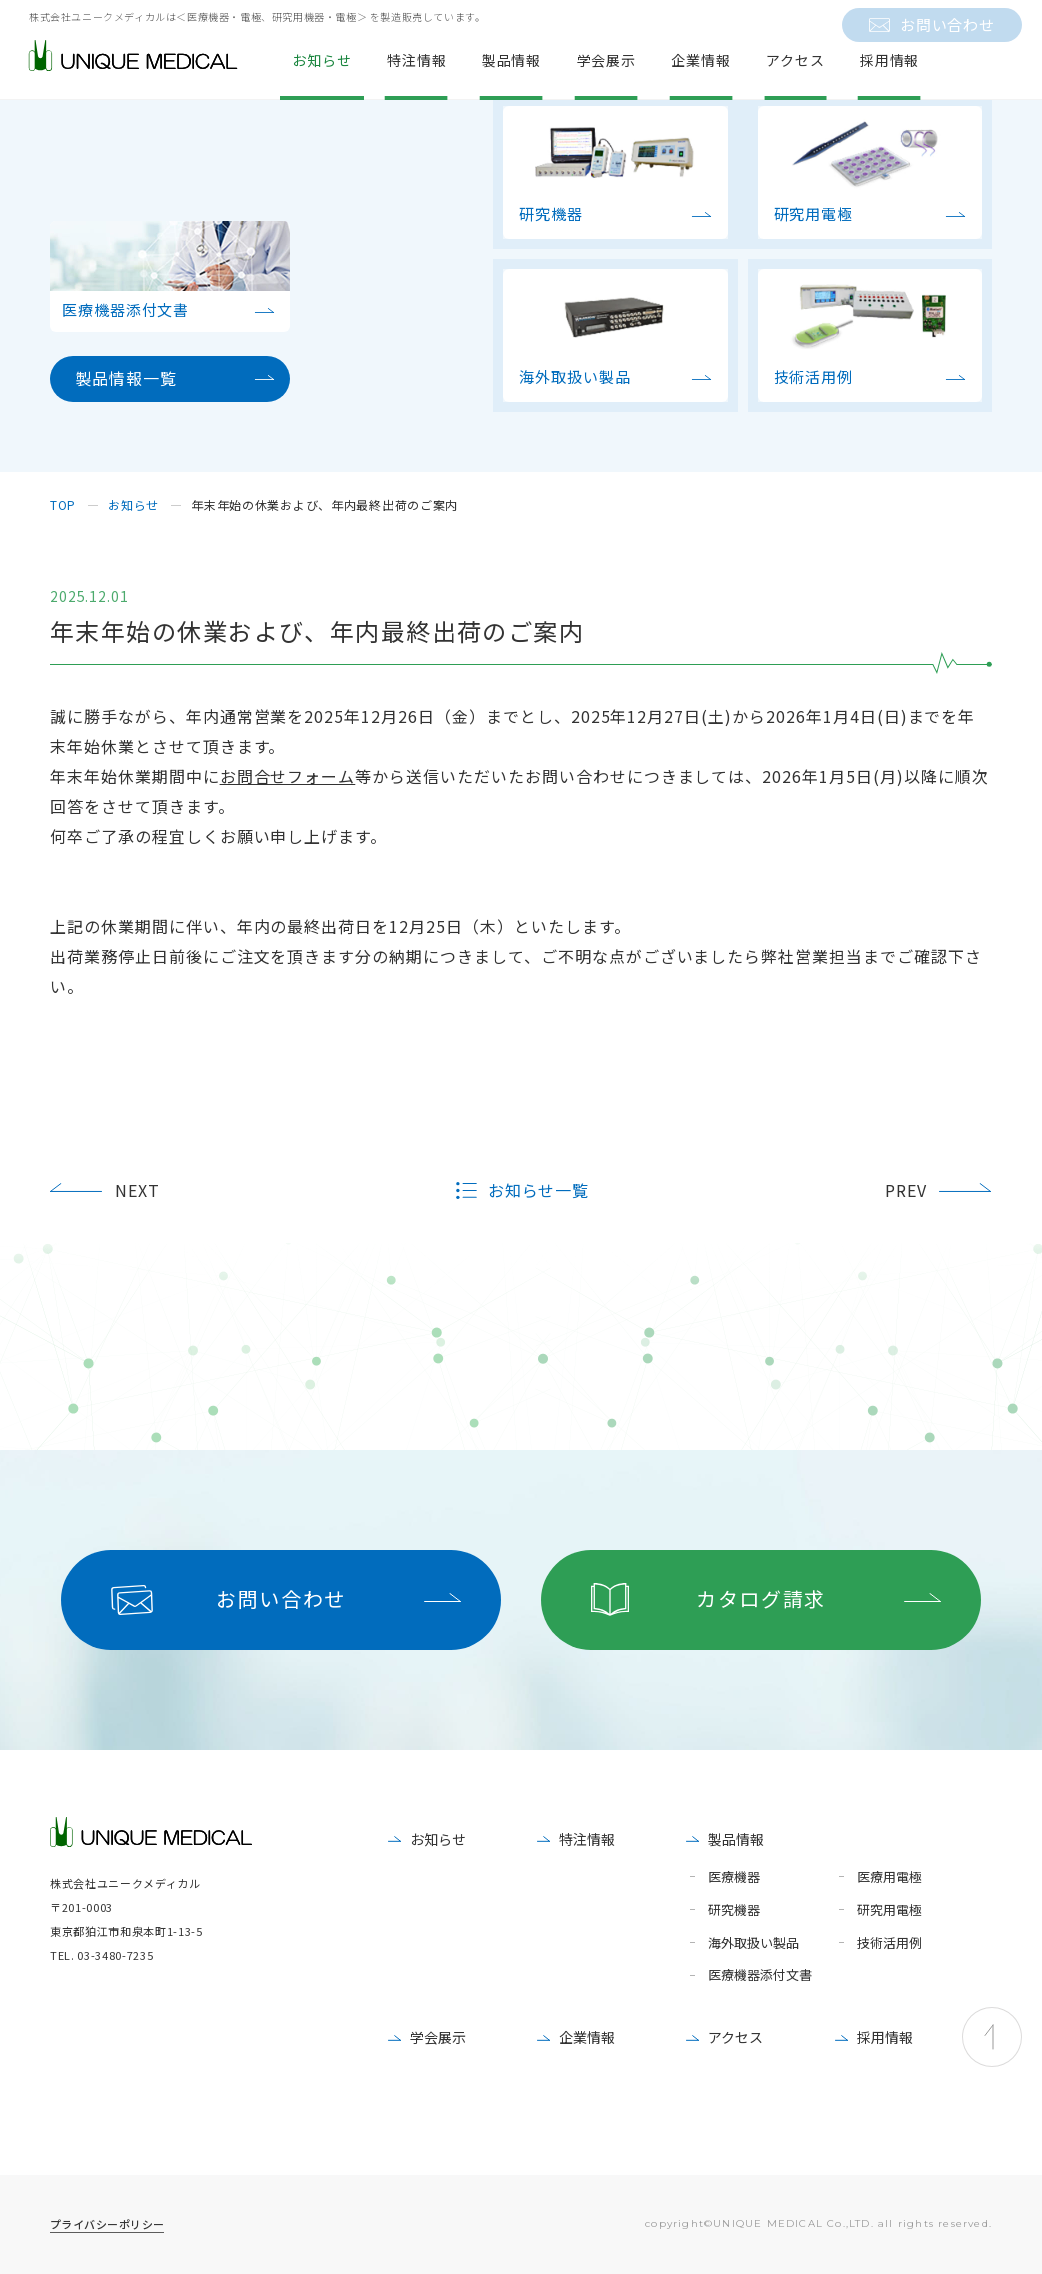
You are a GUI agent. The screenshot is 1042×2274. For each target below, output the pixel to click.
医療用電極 (889, 1877)
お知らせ (438, 1839)
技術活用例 (889, 1943)
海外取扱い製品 (753, 1943)
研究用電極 (889, 1910)
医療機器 (734, 1877)
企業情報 (587, 2037)
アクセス (735, 2037)
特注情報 (587, 1839)
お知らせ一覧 (539, 1190)
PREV (906, 1190)
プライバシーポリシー (107, 2224)
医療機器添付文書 (760, 1975)
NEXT (137, 1190)
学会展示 (438, 2037)
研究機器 (734, 1910)
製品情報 (736, 1839)
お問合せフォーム (288, 776)
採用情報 (885, 2037)
